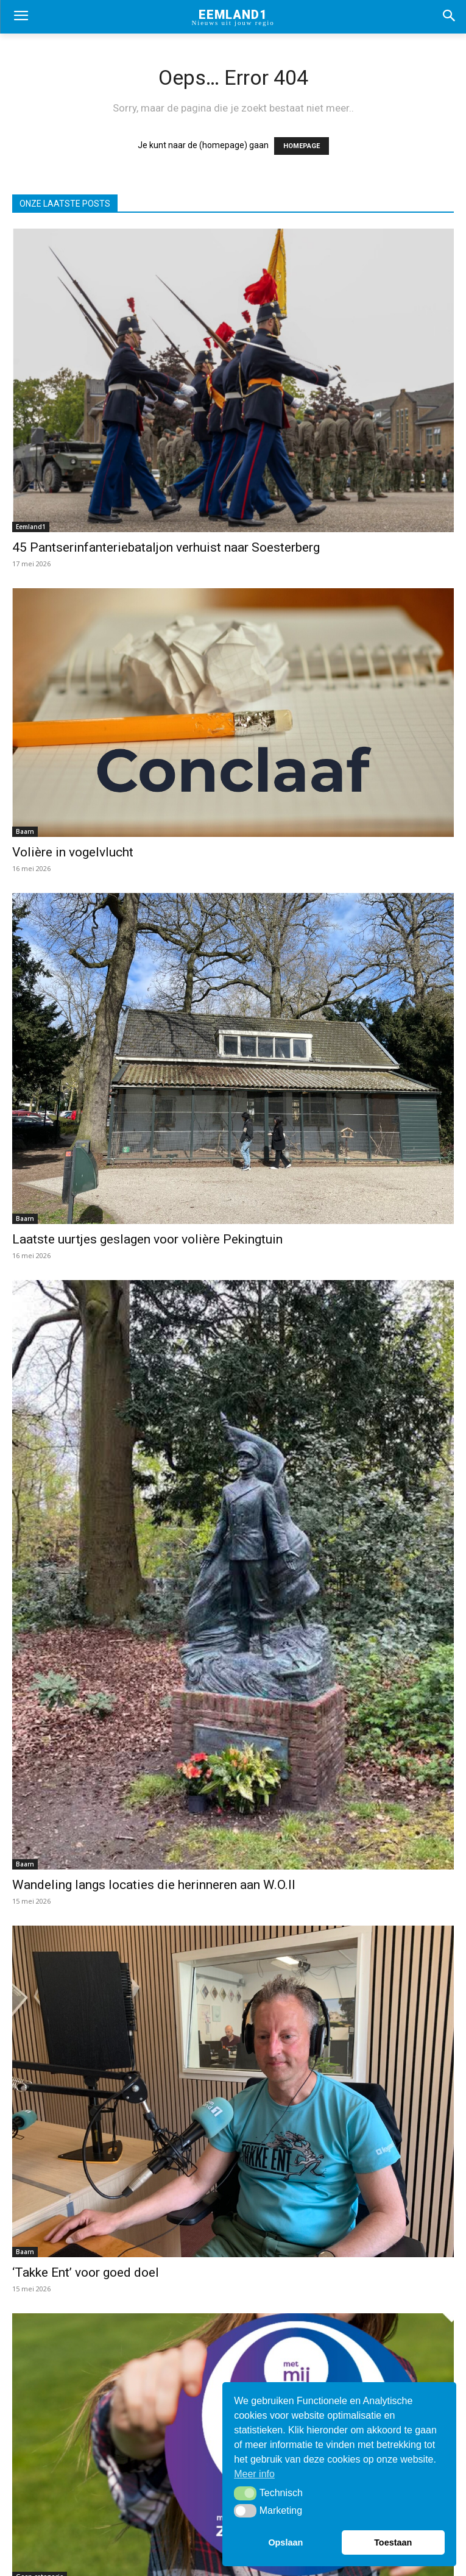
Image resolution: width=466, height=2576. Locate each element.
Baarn (25, 831)
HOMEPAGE (301, 146)
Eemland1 (31, 526)
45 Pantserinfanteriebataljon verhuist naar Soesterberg (166, 547)
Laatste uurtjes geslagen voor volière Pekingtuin (147, 1239)
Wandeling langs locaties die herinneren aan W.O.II (153, 1884)
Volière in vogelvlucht (72, 852)
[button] (245, 2493)
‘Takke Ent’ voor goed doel (85, 2272)
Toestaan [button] (393, 2542)
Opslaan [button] (285, 2542)
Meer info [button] (254, 2474)
